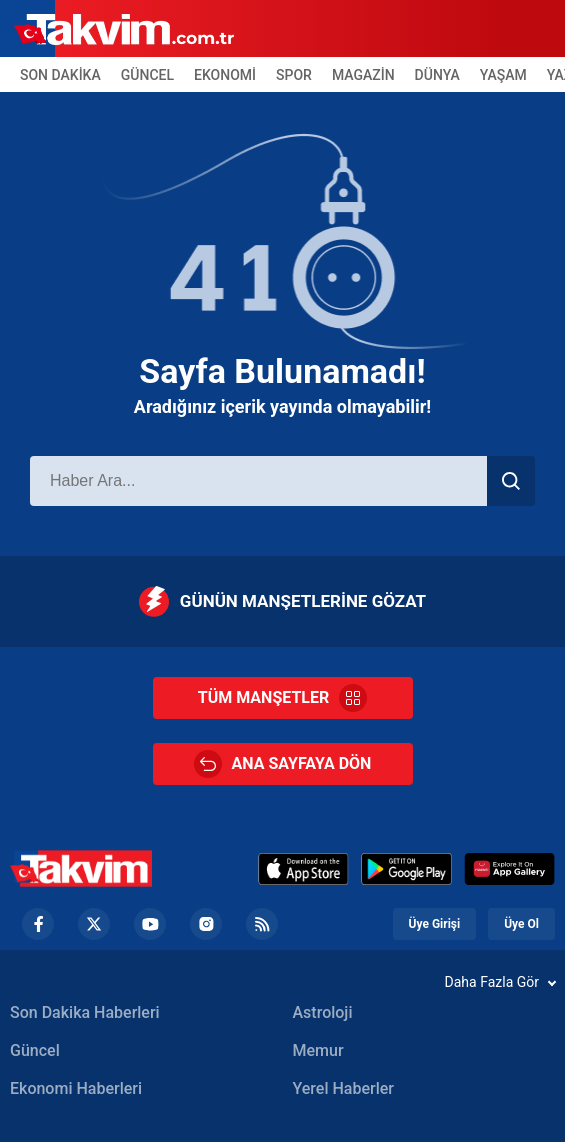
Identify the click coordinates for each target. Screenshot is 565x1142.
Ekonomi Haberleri (76, 1088)
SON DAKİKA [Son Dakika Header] (60, 75)
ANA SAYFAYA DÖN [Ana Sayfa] (283, 764)
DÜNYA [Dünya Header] (437, 75)
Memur (318, 1050)
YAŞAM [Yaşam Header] (503, 75)
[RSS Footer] (262, 924)
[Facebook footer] (38, 924)
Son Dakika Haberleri (85, 1012)
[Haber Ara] (258, 481)
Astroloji (323, 1012)
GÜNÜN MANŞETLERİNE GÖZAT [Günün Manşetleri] (282, 601)
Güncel (35, 1050)
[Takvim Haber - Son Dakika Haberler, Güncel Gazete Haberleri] (81, 868)
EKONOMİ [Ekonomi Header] (225, 75)
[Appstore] (303, 869)
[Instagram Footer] (206, 924)
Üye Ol (521, 924)
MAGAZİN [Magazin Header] (363, 75)
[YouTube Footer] (150, 924)
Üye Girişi (435, 924)
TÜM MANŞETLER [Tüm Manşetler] (282, 698)
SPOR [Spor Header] (294, 75)
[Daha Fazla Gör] (282, 982)
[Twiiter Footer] (94, 924)
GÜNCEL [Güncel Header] (147, 75)
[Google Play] (406, 869)
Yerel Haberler (343, 1088)
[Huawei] (509, 869)
